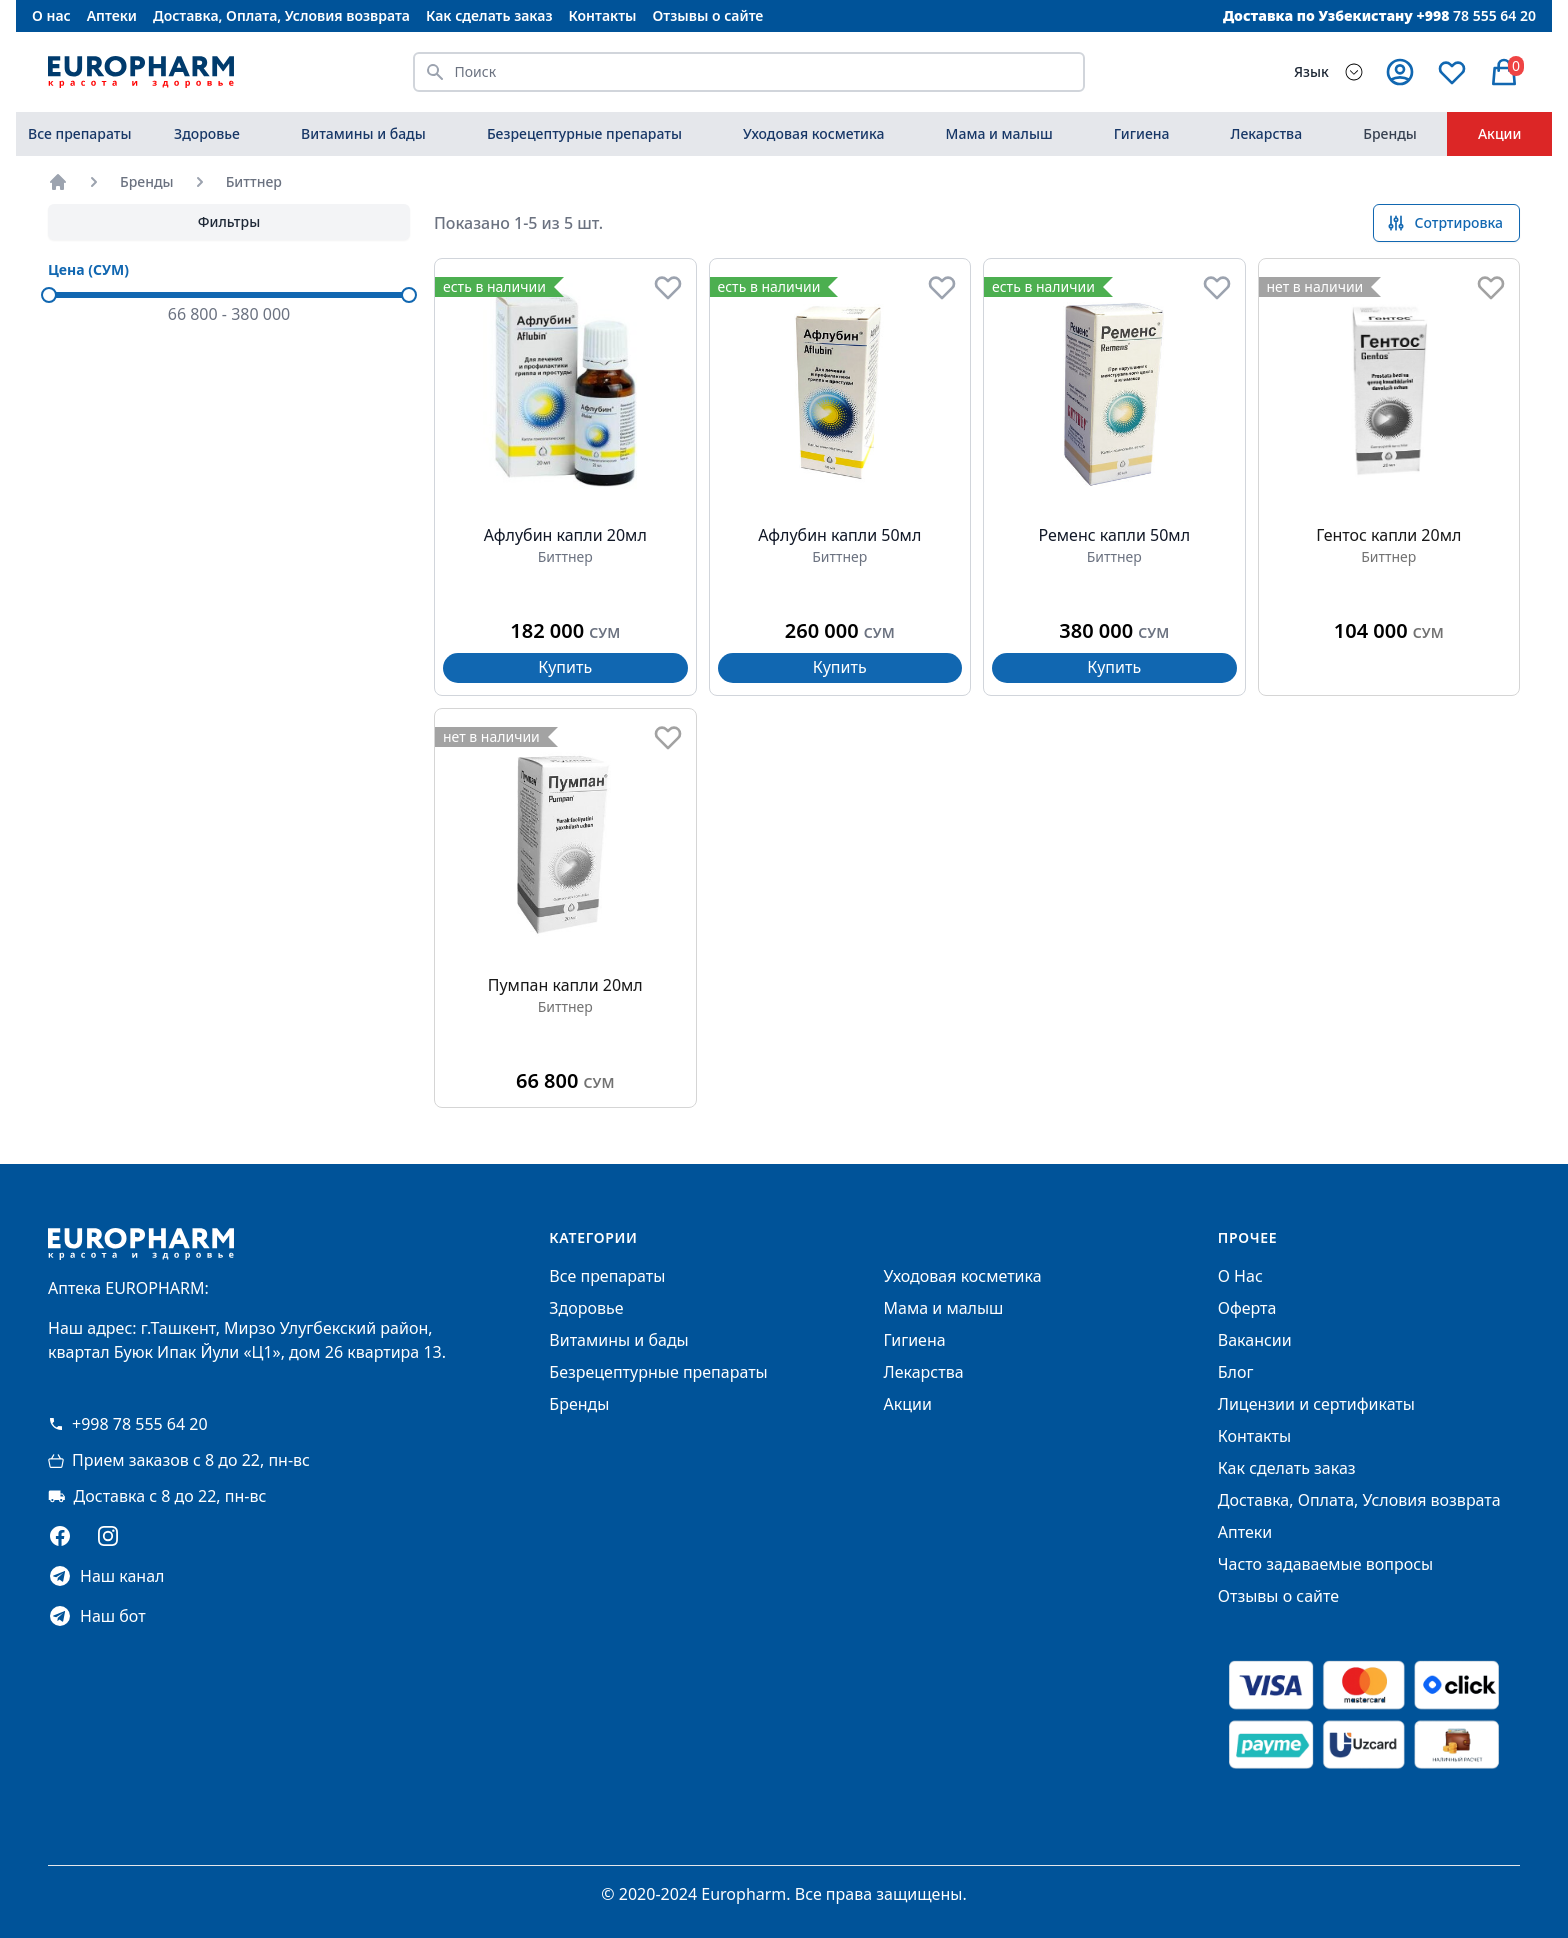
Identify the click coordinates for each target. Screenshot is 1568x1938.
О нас (51, 15)
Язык (1311, 71)
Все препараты (79, 133)
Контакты (602, 15)
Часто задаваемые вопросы (1325, 1564)
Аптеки (112, 15)
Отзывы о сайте (708, 15)
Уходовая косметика (813, 133)
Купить (565, 667)
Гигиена (1142, 133)
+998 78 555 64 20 (128, 1424)
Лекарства (1267, 133)
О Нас (1240, 1276)
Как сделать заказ (489, 15)
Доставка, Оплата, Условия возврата (281, 15)
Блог (1236, 1372)
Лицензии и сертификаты (1316, 1404)
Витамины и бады (363, 133)
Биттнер (254, 181)
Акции (1500, 133)
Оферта (1247, 1308)
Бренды (1390, 133)
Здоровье (207, 133)
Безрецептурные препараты (584, 133)
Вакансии (1255, 1340)
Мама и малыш (999, 133)
